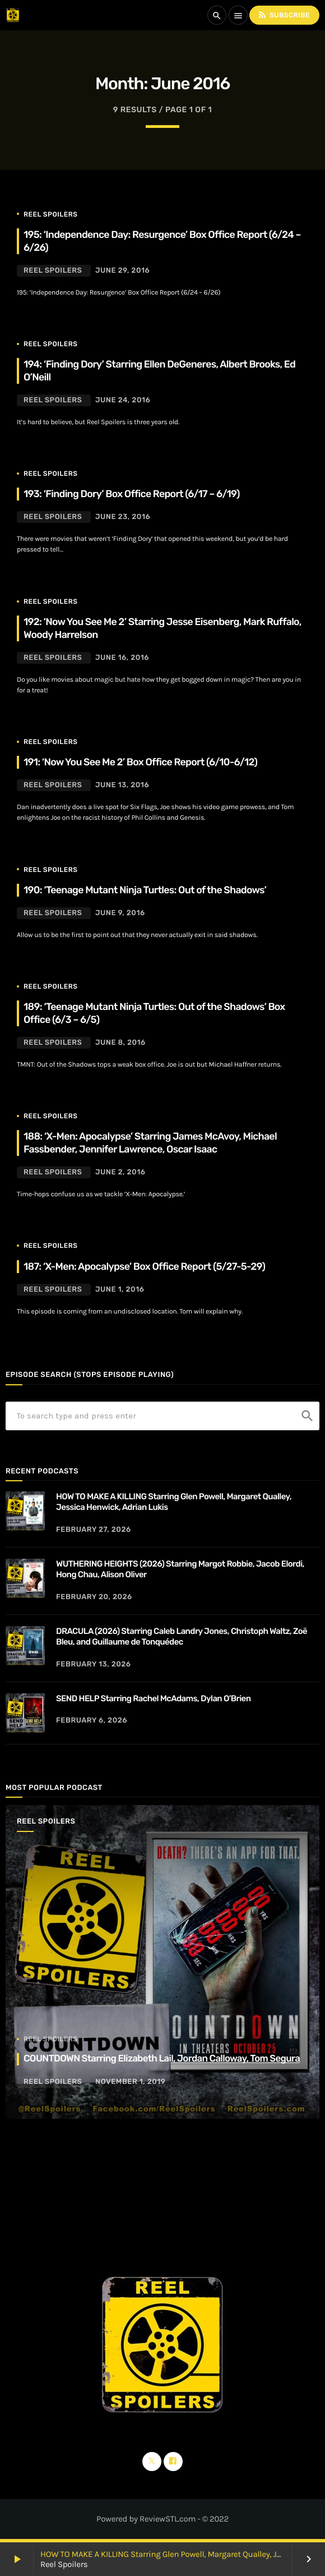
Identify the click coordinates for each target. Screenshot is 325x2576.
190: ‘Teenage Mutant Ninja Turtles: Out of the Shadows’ (145, 890)
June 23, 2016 (122, 517)
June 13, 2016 (122, 785)
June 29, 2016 (122, 271)
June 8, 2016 (120, 1043)
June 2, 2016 (120, 1172)
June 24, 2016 (122, 400)
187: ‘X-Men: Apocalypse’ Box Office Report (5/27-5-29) (144, 1267)
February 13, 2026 (93, 1664)
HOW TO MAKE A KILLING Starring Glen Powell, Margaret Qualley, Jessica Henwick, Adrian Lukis (173, 1502)
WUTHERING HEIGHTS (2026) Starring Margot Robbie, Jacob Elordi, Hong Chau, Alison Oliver (180, 1569)
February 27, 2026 (93, 1530)
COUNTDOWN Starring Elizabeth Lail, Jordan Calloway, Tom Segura (162, 2058)
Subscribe (283, 15)
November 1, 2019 (130, 2082)
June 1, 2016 (119, 1289)
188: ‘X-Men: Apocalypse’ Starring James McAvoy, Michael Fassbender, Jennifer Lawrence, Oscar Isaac (150, 1143)
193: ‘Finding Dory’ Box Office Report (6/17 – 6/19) (132, 494)
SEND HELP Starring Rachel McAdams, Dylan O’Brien (153, 1698)
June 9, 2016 (120, 913)
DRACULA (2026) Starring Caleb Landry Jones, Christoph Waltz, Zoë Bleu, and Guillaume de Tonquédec (181, 1636)
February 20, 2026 (94, 1597)
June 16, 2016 (122, 658)
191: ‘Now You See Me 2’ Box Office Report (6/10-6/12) (140, 762)
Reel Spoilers (50, 214)
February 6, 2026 (91, 1720)
